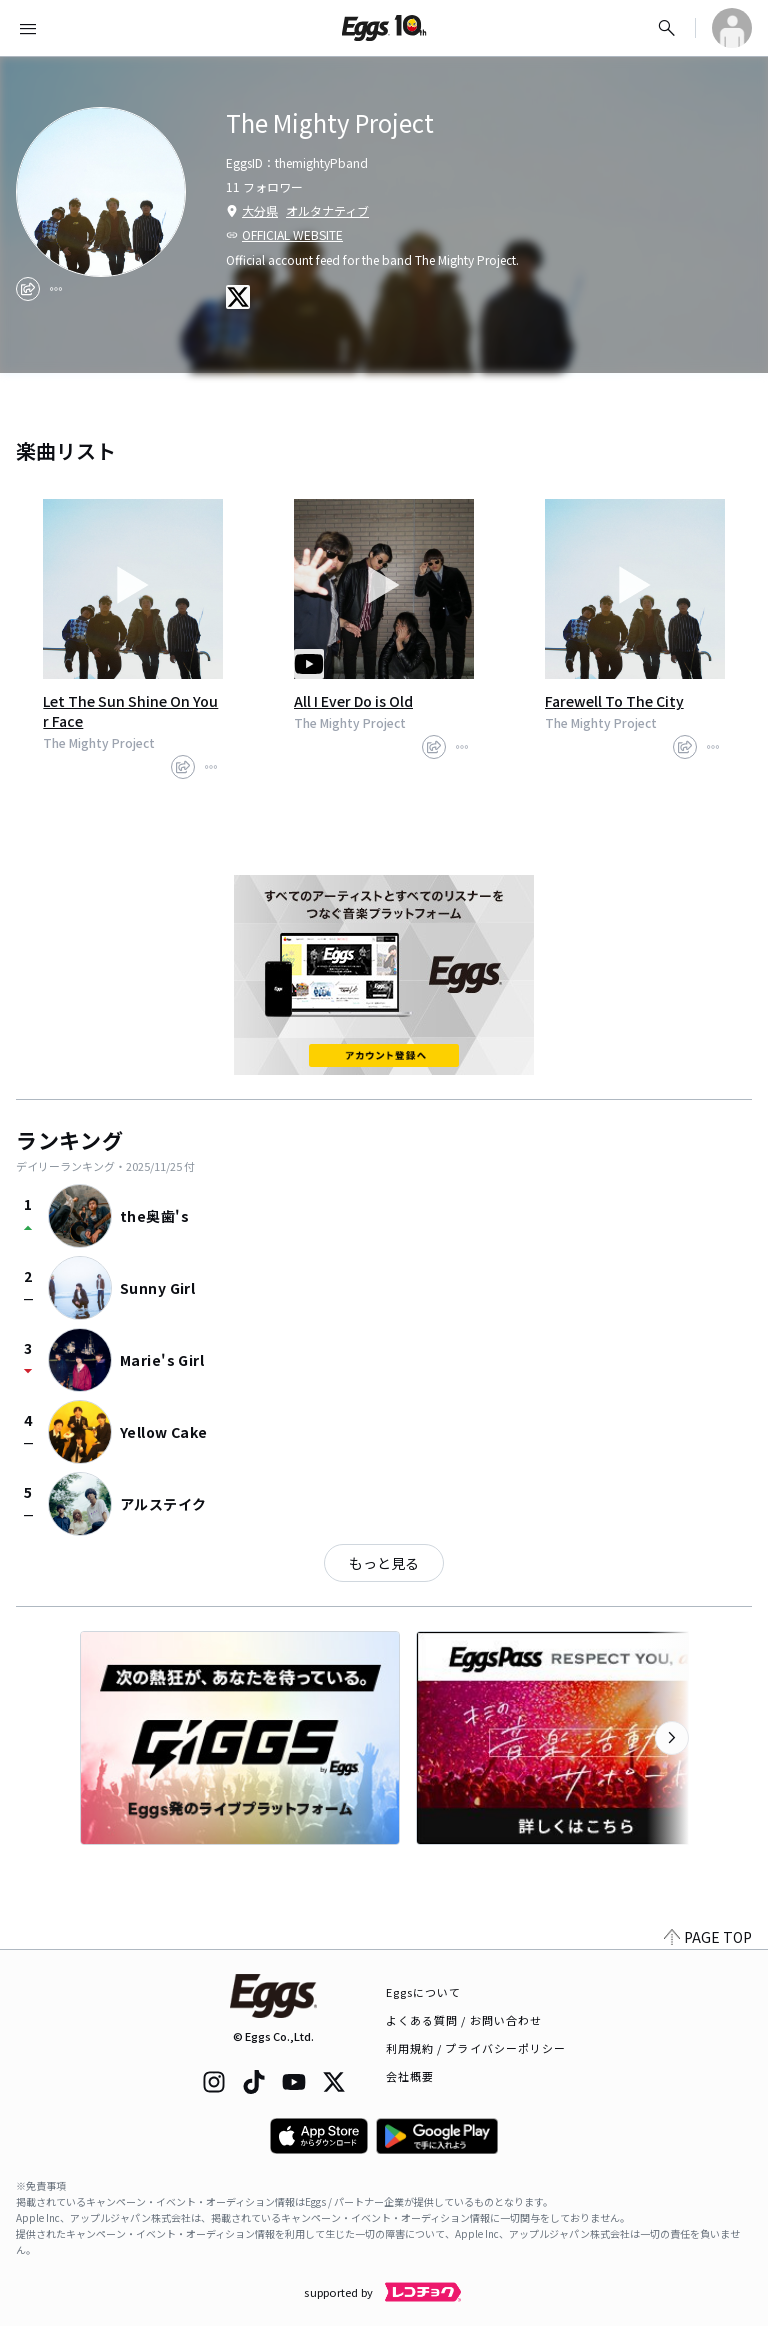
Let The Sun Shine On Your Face (130, 711)
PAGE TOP (708, 1937)
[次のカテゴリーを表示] (672, 1738)
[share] (28, 289)
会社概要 (410, 2076)
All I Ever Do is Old (353, 701)
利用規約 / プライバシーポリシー (476, 2048)
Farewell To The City (614, 701)
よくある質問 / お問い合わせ (464, 2020)
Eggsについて (424, 1992)
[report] (56, 289)
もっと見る (384, 1563)
